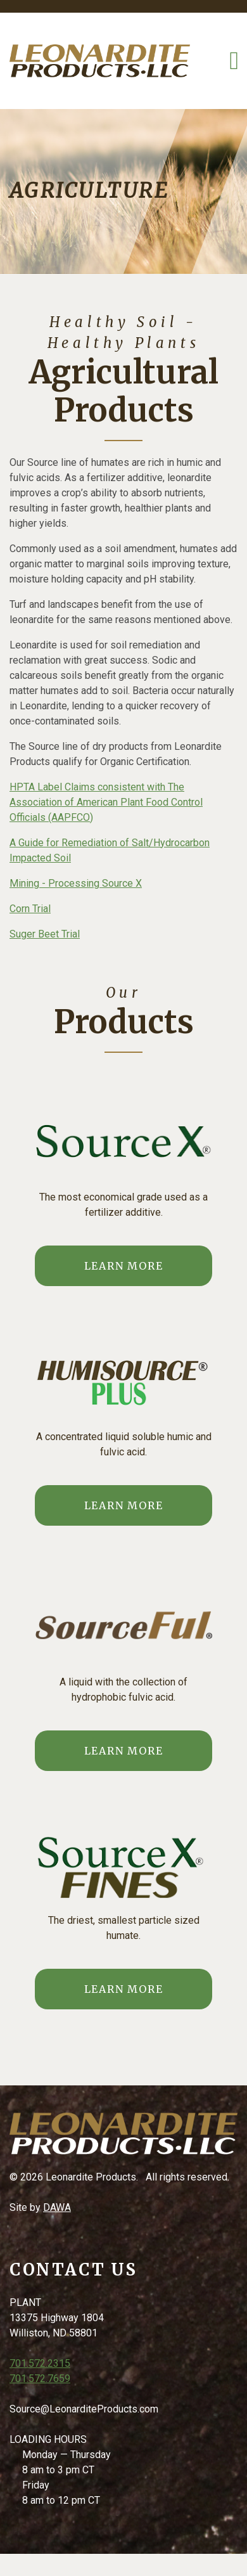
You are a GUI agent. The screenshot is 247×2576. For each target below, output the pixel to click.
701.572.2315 (40, 2363)
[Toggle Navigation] (234, 61)
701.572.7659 (40, 2379)
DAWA (57, 2207)
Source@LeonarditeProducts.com (84, 2409)
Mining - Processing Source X (76, 883)
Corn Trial (30, 909)
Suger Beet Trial (45, 934)
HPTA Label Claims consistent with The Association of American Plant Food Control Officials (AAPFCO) (106, 802)
